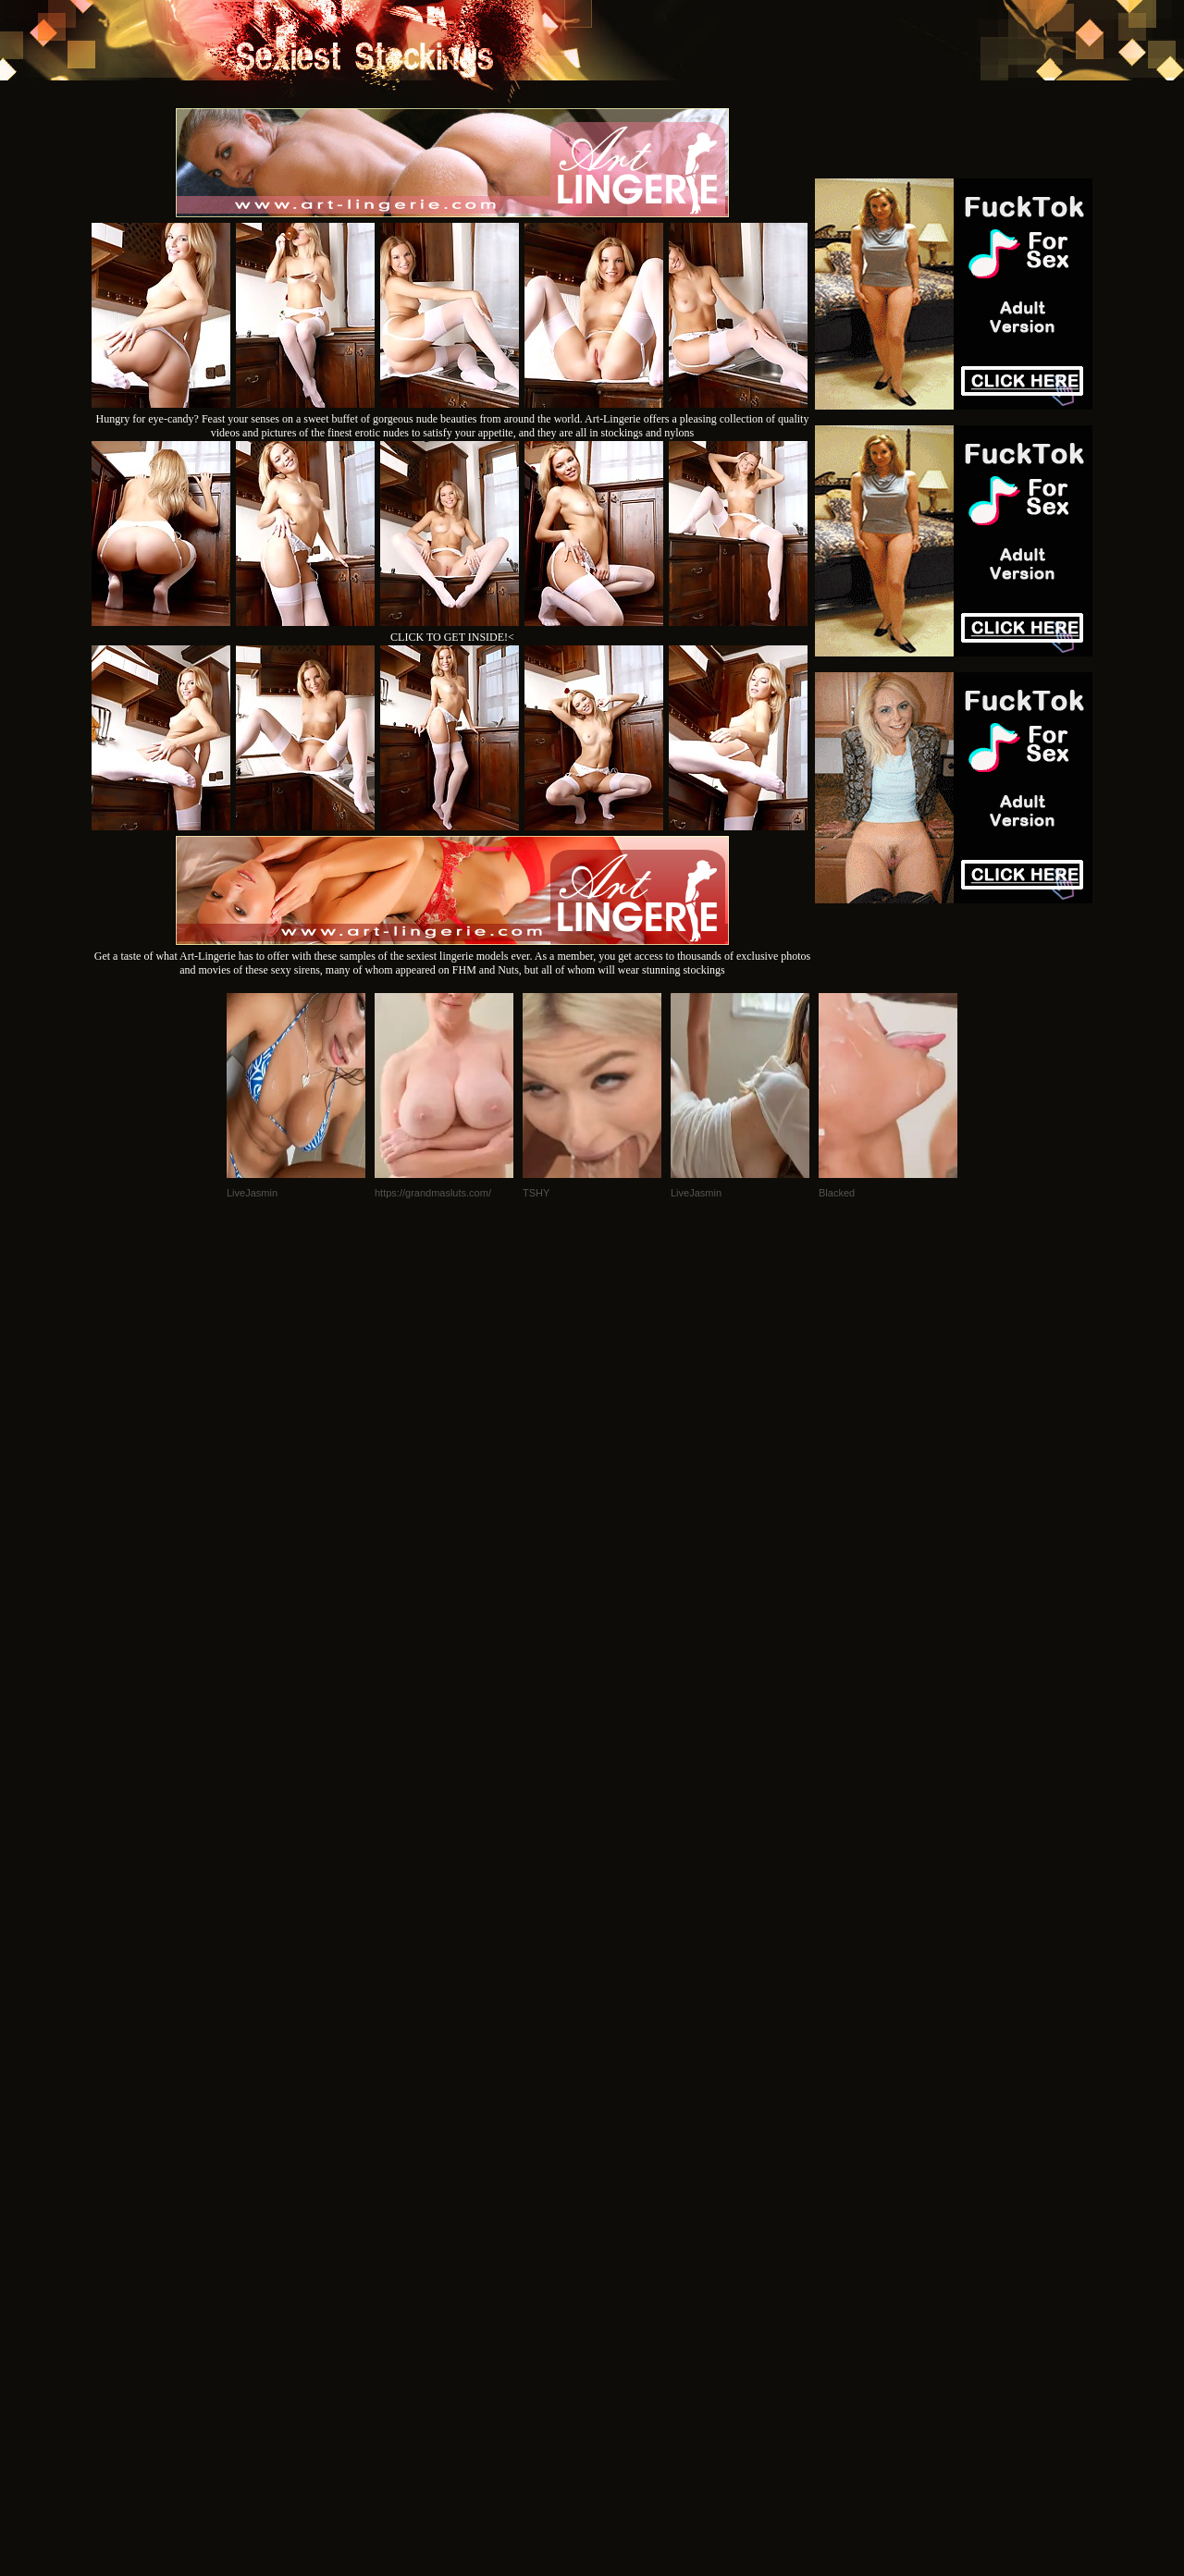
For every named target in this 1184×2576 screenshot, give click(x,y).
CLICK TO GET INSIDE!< (452, 637)
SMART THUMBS (624, 2324)
